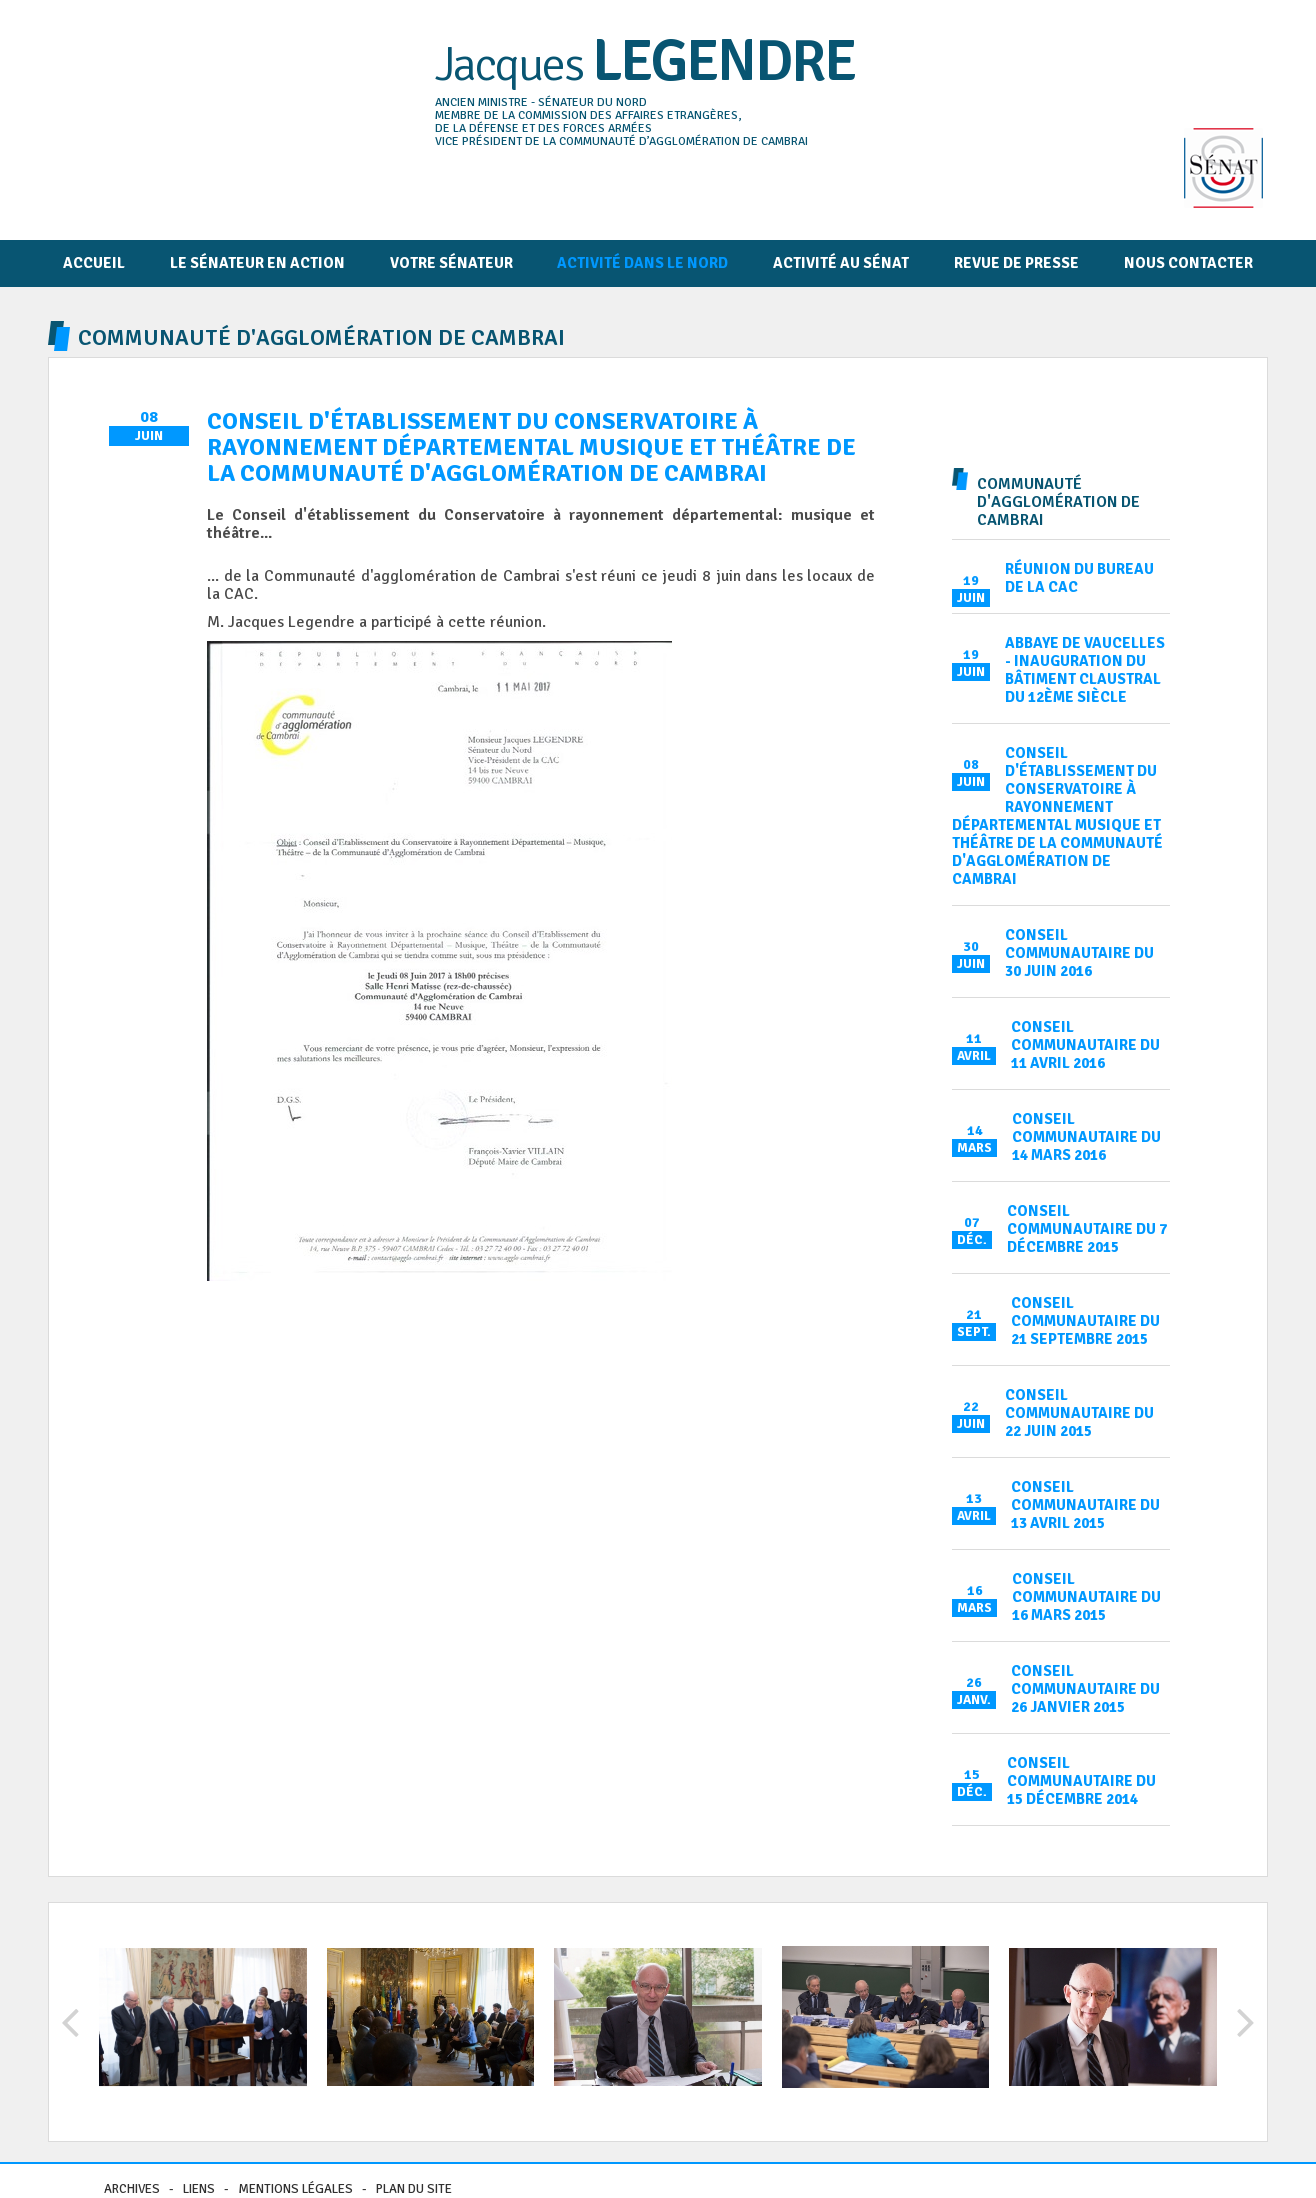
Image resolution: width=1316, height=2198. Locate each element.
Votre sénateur (451, 263)
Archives (132, 2189)
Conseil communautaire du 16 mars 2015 (1086, 1597)
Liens (199, 2189)
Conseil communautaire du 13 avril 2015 (1085, 1505)
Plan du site (414, 2189)
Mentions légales (295, 2189)
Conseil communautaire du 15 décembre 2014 (1081, 1781)
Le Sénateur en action (257, 263)
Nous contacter (1188, 263)
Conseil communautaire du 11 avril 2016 (1085, 1045)
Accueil (94, 263)
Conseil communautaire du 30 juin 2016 (1079, 953)
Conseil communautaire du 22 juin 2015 (1079, 1413)
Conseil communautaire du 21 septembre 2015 (1085, 1321)
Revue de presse (1016, 263)
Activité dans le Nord (642, 263)
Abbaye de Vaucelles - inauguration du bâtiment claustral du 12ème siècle (1085, 670)
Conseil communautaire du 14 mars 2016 (1086, 1137)
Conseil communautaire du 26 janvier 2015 (1085, 1689)
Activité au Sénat (841, 263)
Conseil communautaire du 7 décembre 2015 (1087, 1229)
